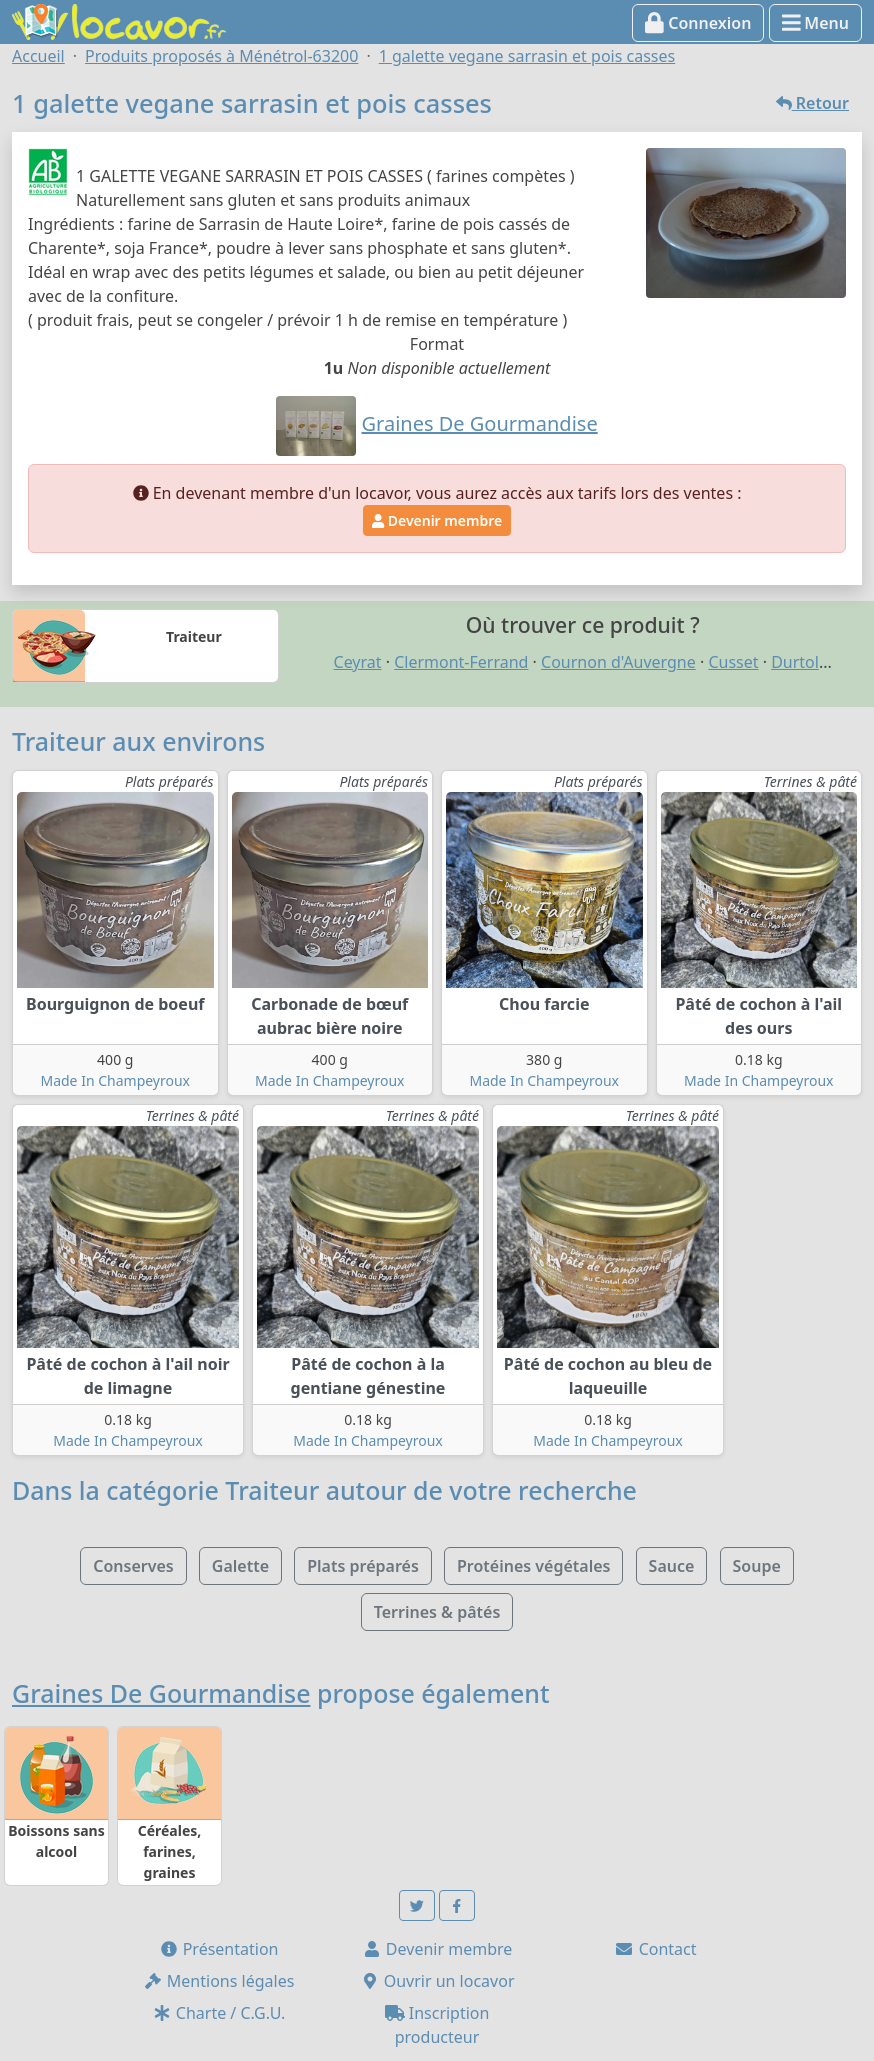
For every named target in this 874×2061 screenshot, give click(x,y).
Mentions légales (219, 1981)
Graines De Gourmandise (161, 1693)
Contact (655, 1949)
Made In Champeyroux (115, 1080)
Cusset (733, 662)
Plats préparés (363, 1566)
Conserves (133, 1566)
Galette (240, 1566)
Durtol (795, 662)
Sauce (672, 1566)
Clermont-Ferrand (461, 662)
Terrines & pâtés (437, 1612)
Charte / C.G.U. (219, 2013)
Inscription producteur (437, 2025)
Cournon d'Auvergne (618, 662)
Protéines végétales (533, 1566)
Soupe (757, 1566)
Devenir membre (437, 520)
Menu (815, 23)
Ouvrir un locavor (437, 1981)
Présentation (219, 1949)
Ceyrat (358, 662)
